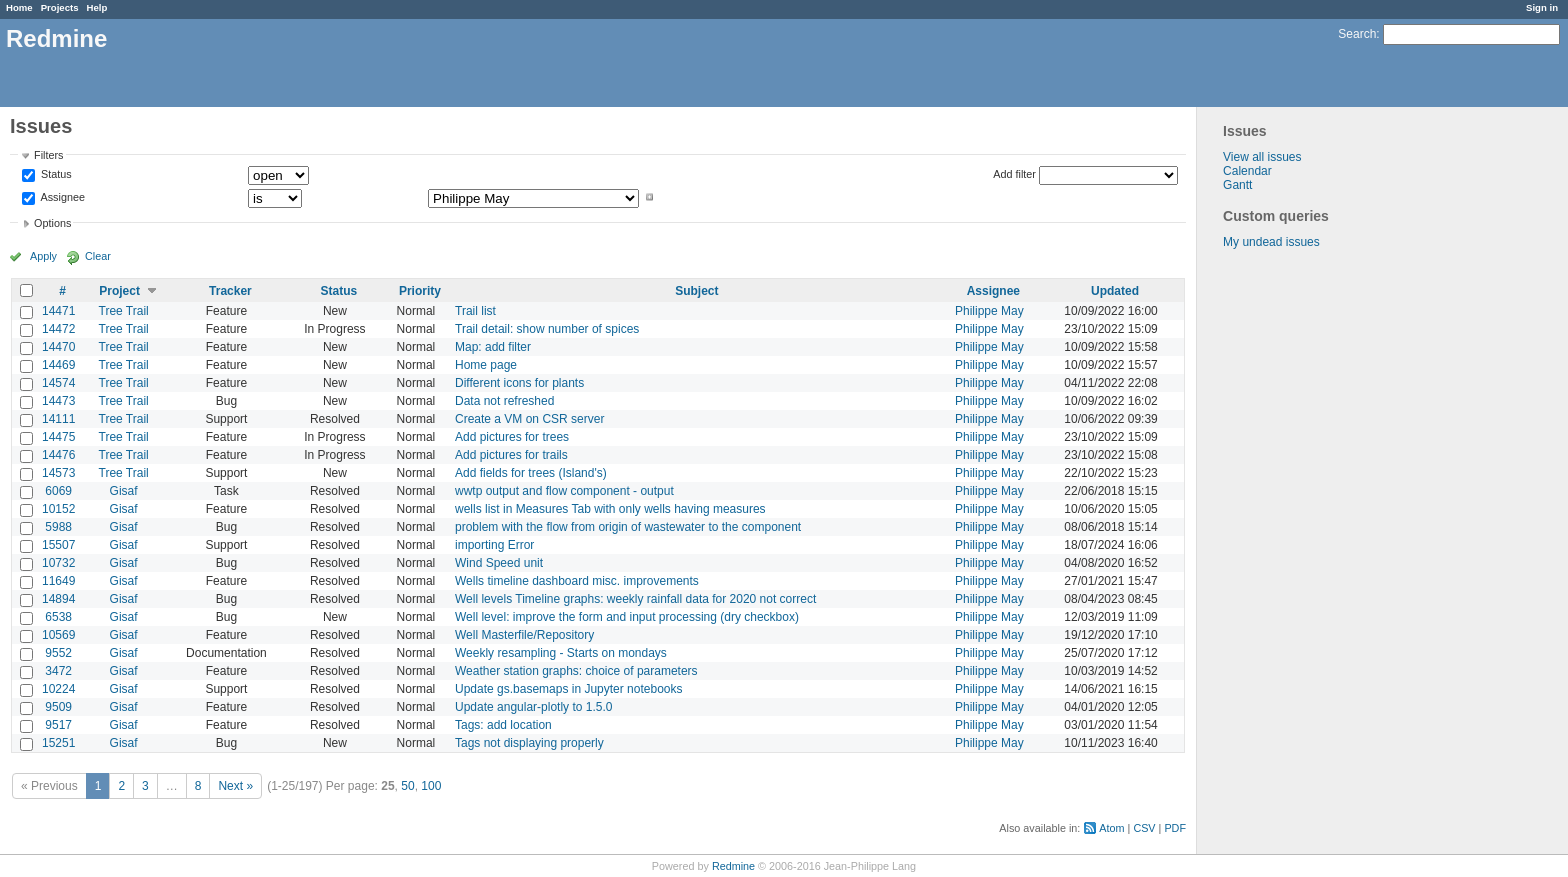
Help (97, 7)
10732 (58, 563)
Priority (420, 291)
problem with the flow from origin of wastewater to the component (628, 527)
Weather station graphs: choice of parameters (576, 671)
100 (431, 786)
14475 (58, 437)
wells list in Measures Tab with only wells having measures (610, 509)
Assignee (61, 197)
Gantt (1237, 185)
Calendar (1247, 171)
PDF (1175, 828)
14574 (58, 383)
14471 (58, 311)
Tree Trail (124, 311)
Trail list (475, 311)
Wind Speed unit (499, 563)
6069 (58, 491)
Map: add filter (493, 347)
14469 (58, 365)
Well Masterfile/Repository (524, 635)
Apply (43, 256)
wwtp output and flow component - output (564, 491)
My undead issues (1271, 242)
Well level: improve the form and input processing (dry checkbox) (627, 617)
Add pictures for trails (511, 455)
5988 (58, 527)
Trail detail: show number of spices (547, 329)
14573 (58, 473)
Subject (696, 291)
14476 (58, 455)
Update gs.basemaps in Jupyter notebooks (568, 689)
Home (19, 7)
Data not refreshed (504, 401)
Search (1357, 34)
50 (407, 786)
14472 (58, 329)
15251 (58, 743)
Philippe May (989, 311)
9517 (58, 725)
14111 (58, 419)
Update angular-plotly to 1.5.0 (533, 707)
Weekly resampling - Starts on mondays (561, 653)
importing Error (494, 545)
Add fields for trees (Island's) (531, 473)
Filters (48, 155)
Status (55, 175)
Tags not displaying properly (529, 743)
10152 (58, 509)
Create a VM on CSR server (529, 419)
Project (119, 291)
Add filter (1014, 174)
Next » (235, 786)
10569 (58, 635)
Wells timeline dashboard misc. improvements (577, 581)
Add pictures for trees (512, 437)
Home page (486, 365)
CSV (1144, 828)
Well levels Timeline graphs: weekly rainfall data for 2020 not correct (635, 599)
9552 (58, 653)
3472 (58, 671)
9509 (58, 707)
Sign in (1542, 7)
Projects (60, 7)
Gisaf (124, 491)
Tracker (230, 291)
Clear (98, 256)
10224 (58, 689)
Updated (1115, 291)
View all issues (1262, 157)
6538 (58, 617)
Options (52, 223)
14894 (58, 599)
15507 (58, 545)
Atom (1111, 828)
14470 (58, 347)
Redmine (733, 866)
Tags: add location (503, 725)
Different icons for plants (519, 383)
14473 (58, 401)
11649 (58, 581)
